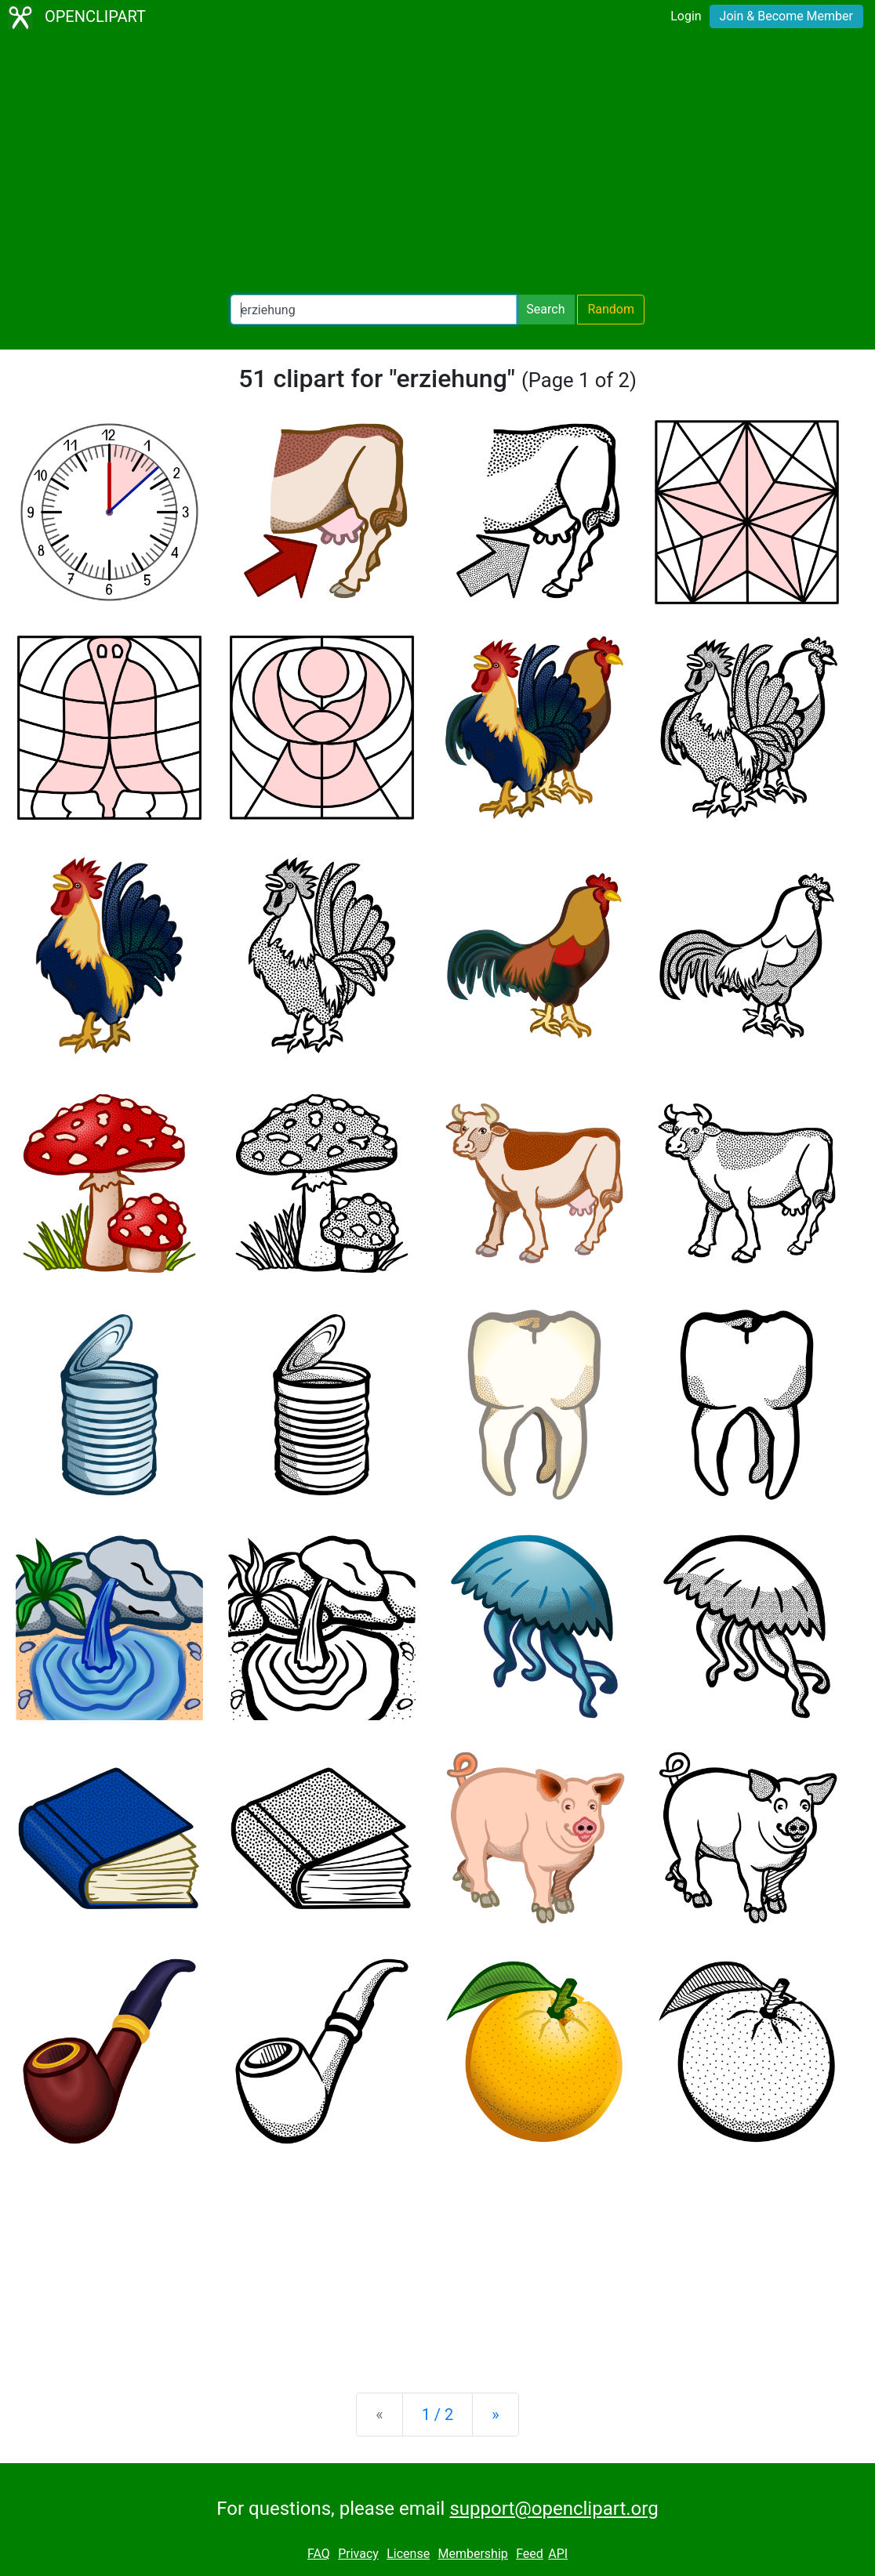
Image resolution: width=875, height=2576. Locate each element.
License (408, 2553)
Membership (472, 2553)
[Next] (495, 2415)
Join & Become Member (786, 16)
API (558, 2553)
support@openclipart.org (553, 2509)
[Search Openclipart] (374, 309)
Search (545, 309)
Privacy (358, 2553)
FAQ (318, 2553)
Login (685, 16)
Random (610, 309)
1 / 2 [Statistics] (438, 2414)
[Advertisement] (437, 164)
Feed (529, 2553)
